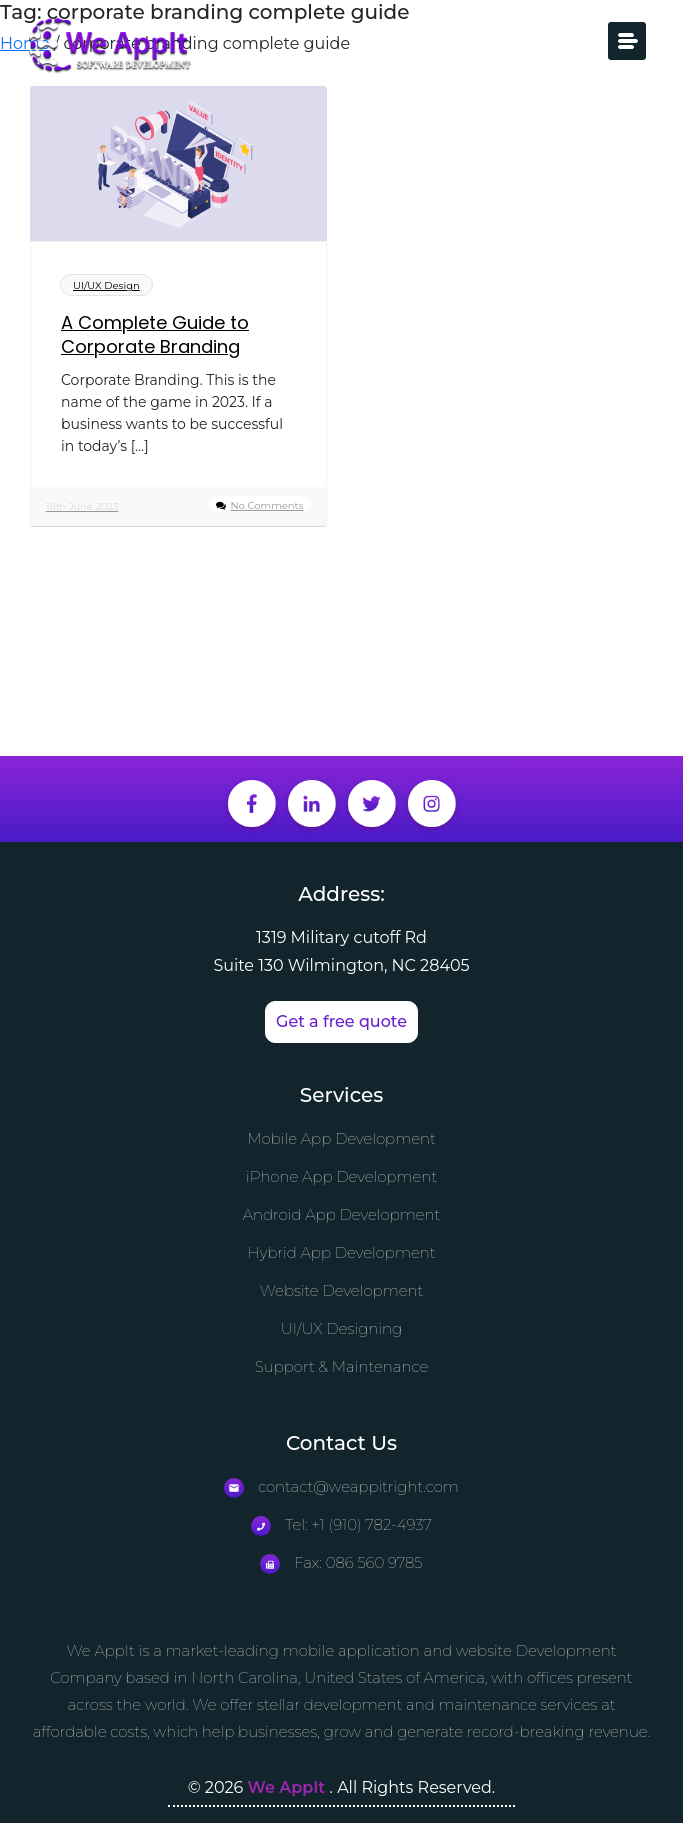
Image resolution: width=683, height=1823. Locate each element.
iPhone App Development (341, 1176)
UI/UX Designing (342, 1328)
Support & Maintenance (342, 1366)
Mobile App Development (341, 1138)
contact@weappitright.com (341, 1486)
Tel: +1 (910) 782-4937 (341, 1524)
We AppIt (289, 1787)
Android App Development (342, 1214)
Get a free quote (341, 1021)
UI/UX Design (106, 285)
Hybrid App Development (341, 1252)
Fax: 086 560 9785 (341, 1562)
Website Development (342, 1290)
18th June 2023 (82, 506)
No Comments (266, 505)
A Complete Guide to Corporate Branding (155, 335)
